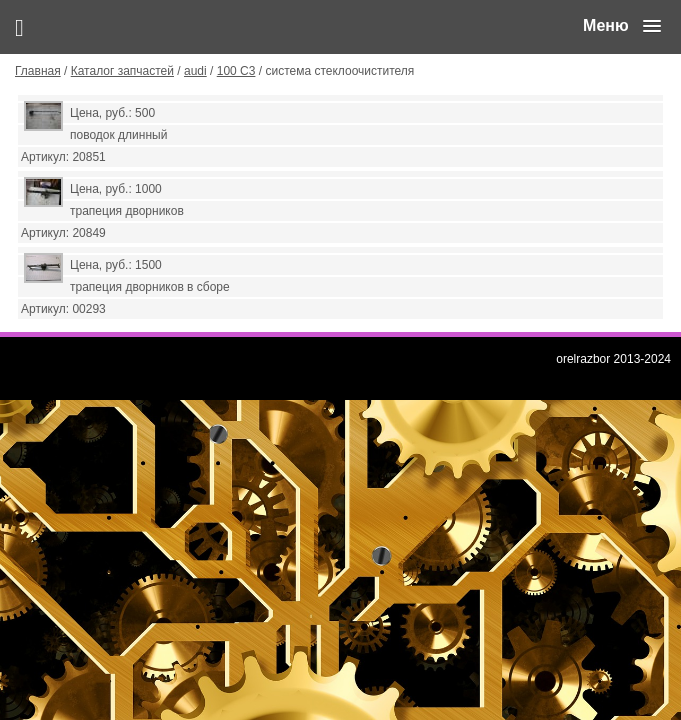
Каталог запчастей (122, 71)
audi (195, 71)
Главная (38, 71)
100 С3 (236, 71)
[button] (622, 26)
